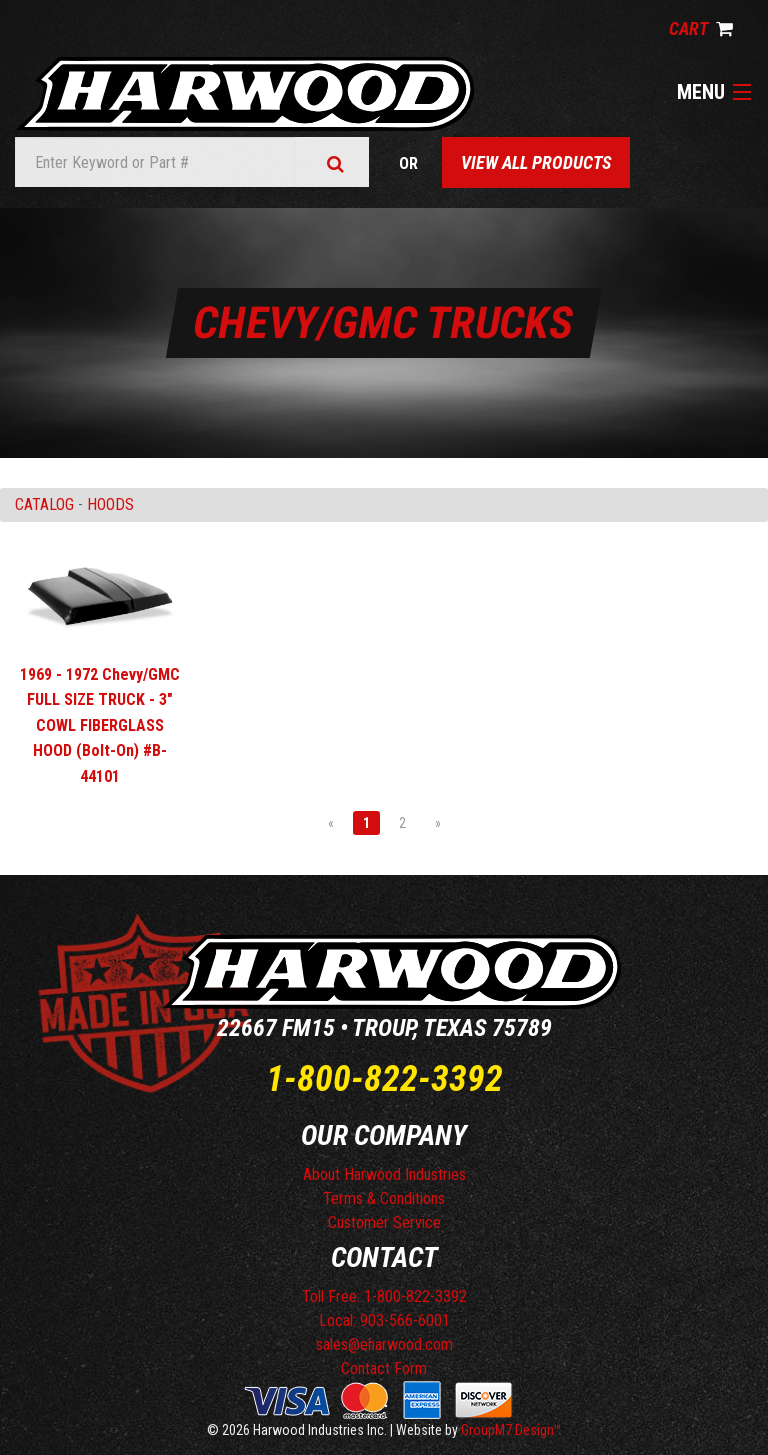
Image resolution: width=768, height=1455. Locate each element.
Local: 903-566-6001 (384, 1320)
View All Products (536, 162)
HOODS (110, 504)
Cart (701, 28)
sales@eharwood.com (384, 1344)
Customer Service (384, 1222)
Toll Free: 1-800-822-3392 (384, 1296)
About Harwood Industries (384, 1174)
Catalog (44, 504)
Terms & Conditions (384, 1198)
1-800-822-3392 (384, 1079)
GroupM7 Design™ (511, 1430)
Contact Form (384, 1368)
